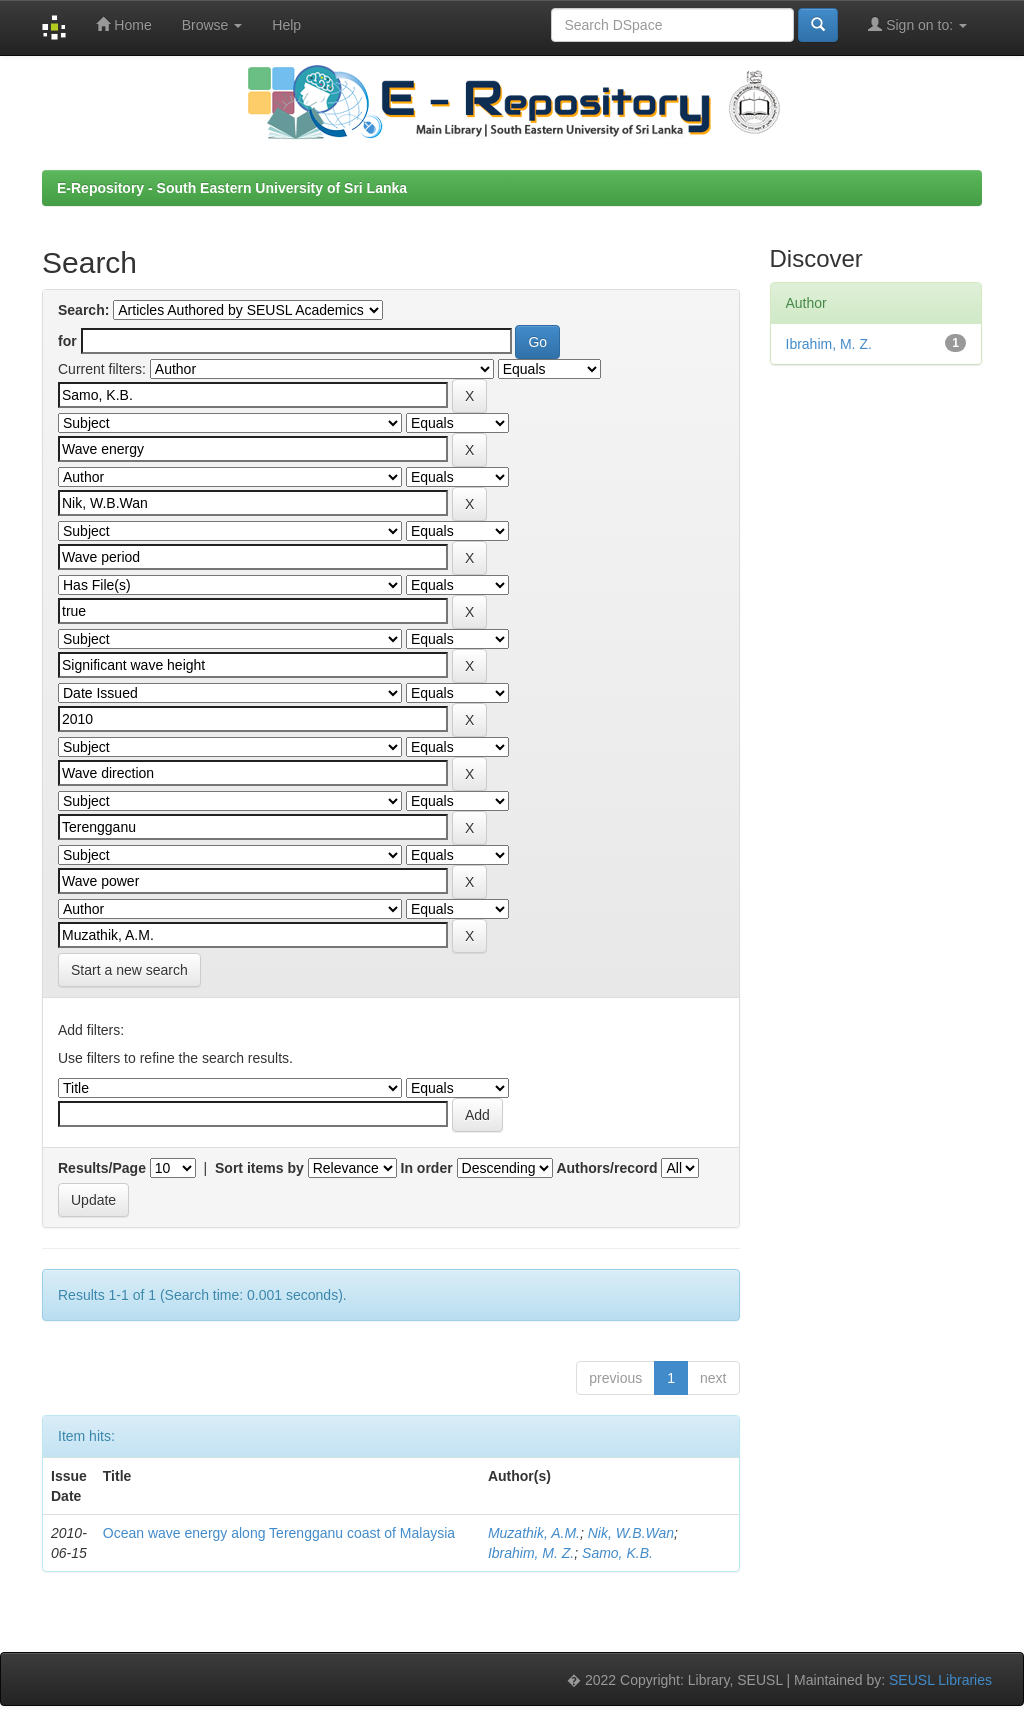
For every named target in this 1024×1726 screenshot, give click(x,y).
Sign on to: (917, 24)
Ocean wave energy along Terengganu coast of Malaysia (279, 1533)
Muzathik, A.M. (534, 1533)
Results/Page (102, 1168)
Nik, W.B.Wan (631, 1533)
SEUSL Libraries (940, 1680)
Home (123, 24)
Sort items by (259, 1168)
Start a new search (129, 970)
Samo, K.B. (617, 1553)
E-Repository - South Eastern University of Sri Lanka (232, 188)
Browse (212, 25)
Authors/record (606, 1168)
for (67, 341)
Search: (83, 310)
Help (286, 25)
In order (427, 1168)
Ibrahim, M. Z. (531, 1553)
